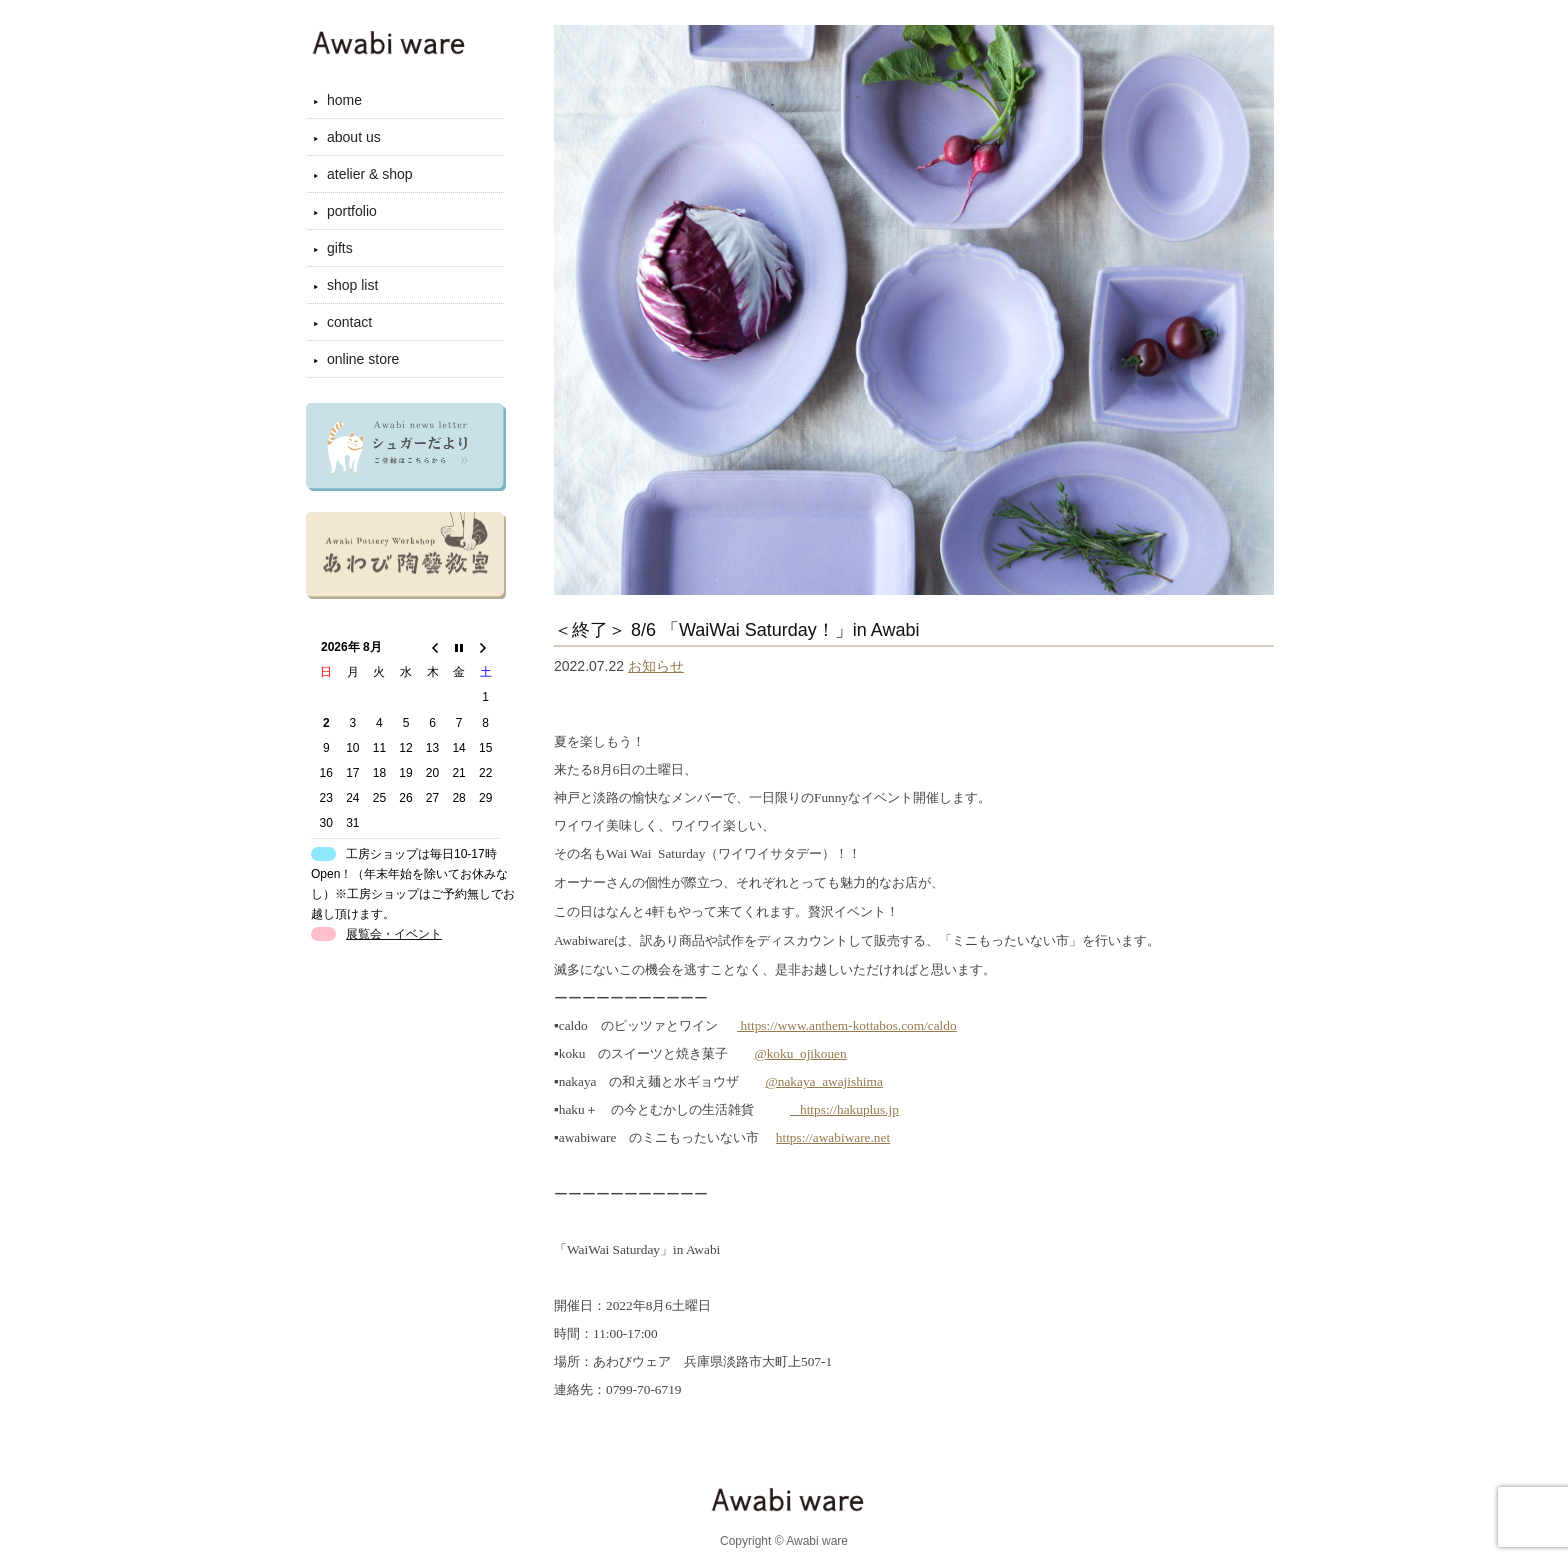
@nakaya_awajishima (823, 1081)
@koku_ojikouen (800, 1053)
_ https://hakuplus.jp (844, 1109)
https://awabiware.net (833, 1137)
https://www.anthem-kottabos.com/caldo (846, 1025)
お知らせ (656, 666)
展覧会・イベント (394, 934)
